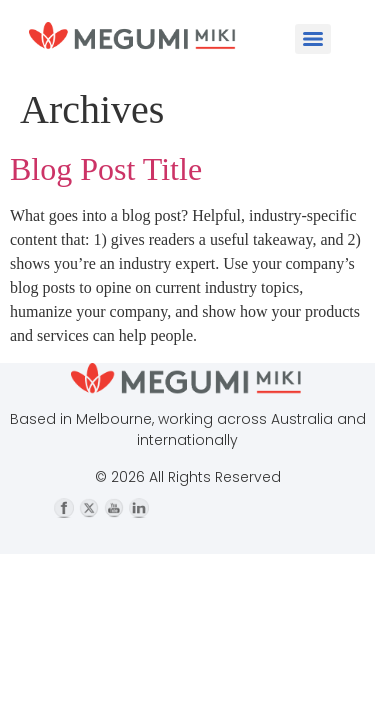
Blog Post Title (106, 169)
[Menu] (313, 39)
